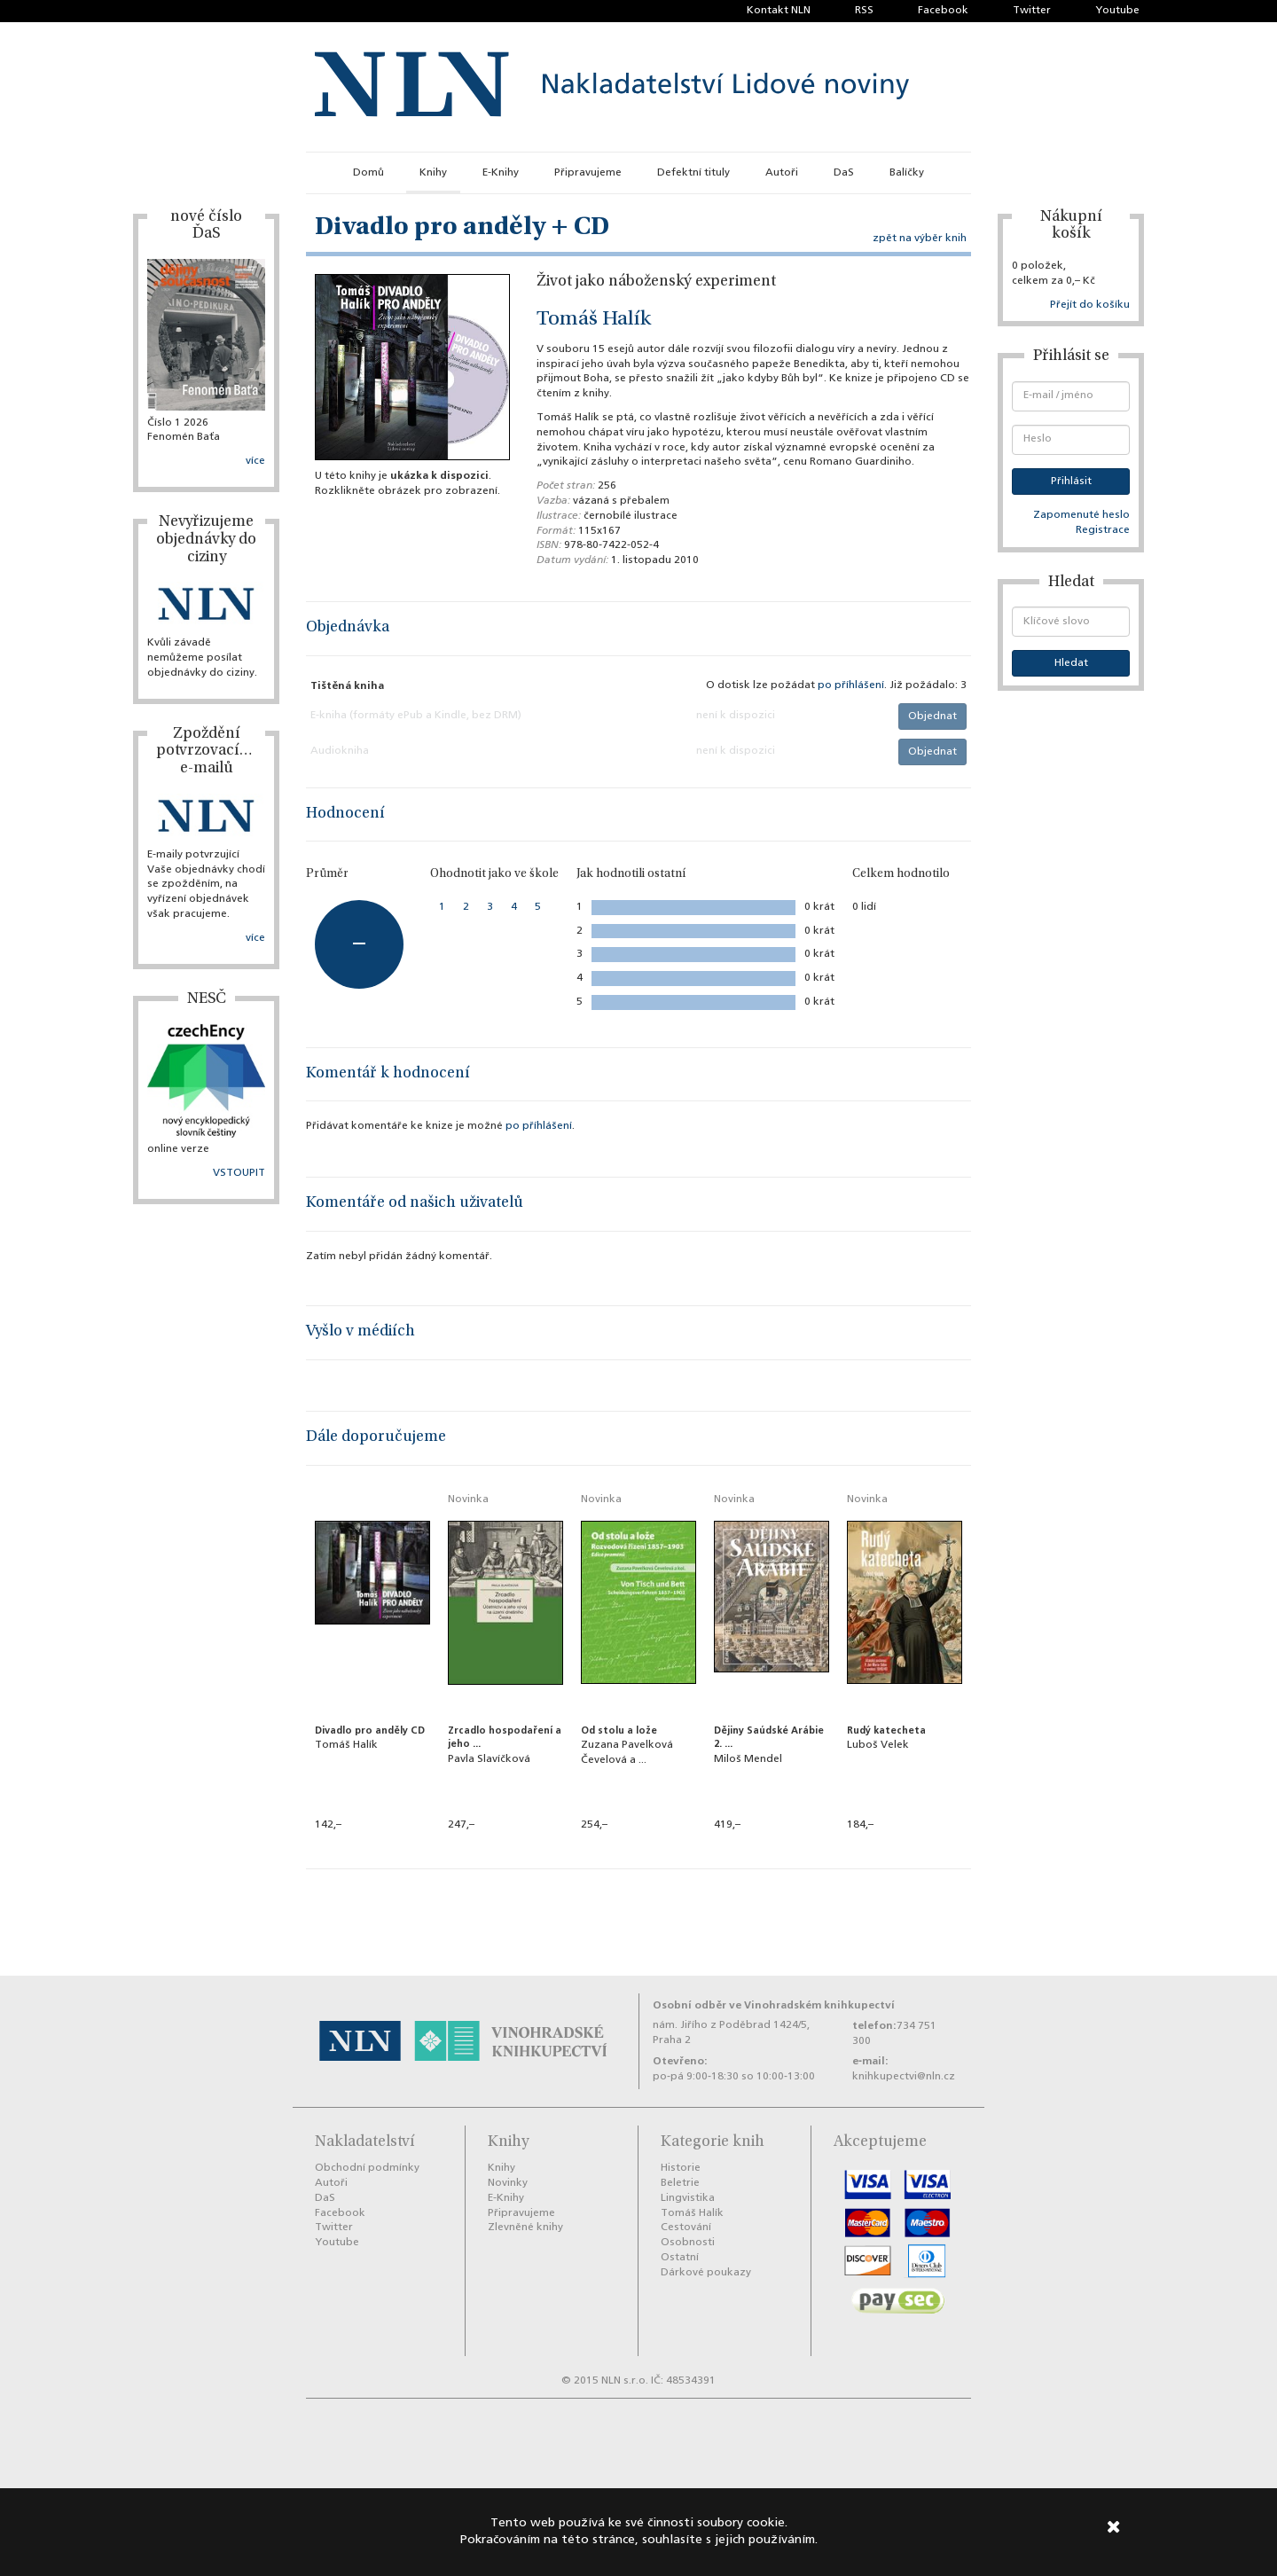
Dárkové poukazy (706, 2273)
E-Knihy (500, 173)
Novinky (508, 2183)
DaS (844, 173)
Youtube (1117, 11)
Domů (368, 173)
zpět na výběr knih (920, 238)
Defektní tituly (693, 173)
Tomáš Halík (594, 320)
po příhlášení (851, 685)
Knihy (433, 173)
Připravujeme (588, 173)
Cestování (686, 2227)
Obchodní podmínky (367, 2168)
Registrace (1103, 530)
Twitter (1032, 11)
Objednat (932, 716)
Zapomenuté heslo (1081, 515)
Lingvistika (688, 2198)
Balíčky (906, 173)
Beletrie (680, 2183)
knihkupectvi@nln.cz (903, 2077)
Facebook (943, 11)
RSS (864, 11)
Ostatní (680, 2258)
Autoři (781, 173)
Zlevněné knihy (525, 2227)
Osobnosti (688, 2242)
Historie (681, 2168)
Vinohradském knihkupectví (819, 2005)
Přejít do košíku (1090, 305)
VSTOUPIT (239, 1173)
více (255, 461)
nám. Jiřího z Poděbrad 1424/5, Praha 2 (731, 2032)
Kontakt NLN (779, 11)
